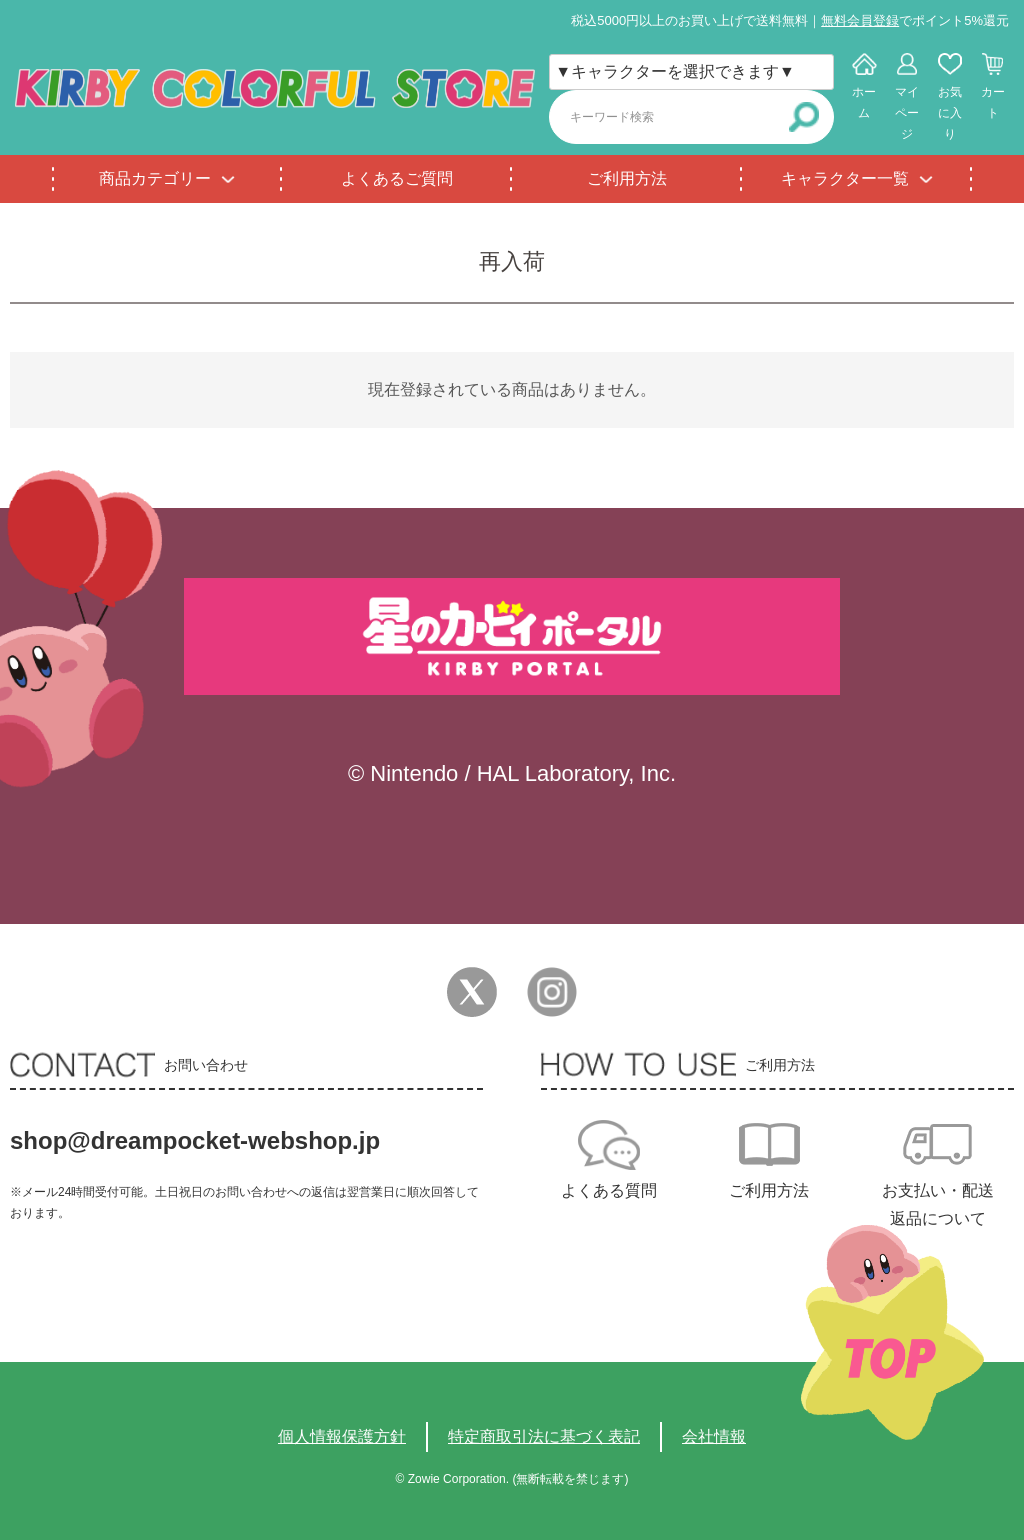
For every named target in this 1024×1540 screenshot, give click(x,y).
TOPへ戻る (892, 1332)
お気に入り (950, 113)
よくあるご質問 (397, 178)
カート (993, 102)
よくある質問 (609, 1190)
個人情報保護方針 (342, 1436)
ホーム (864, 102)
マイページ (907, 113)
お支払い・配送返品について (938, 1204)
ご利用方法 (627, 178)
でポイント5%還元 (915, 20)
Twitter (472, 992)
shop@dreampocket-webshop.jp (195, 1140)
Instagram (552, 992)
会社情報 (714, 1436)
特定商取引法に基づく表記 (544, 1436)
